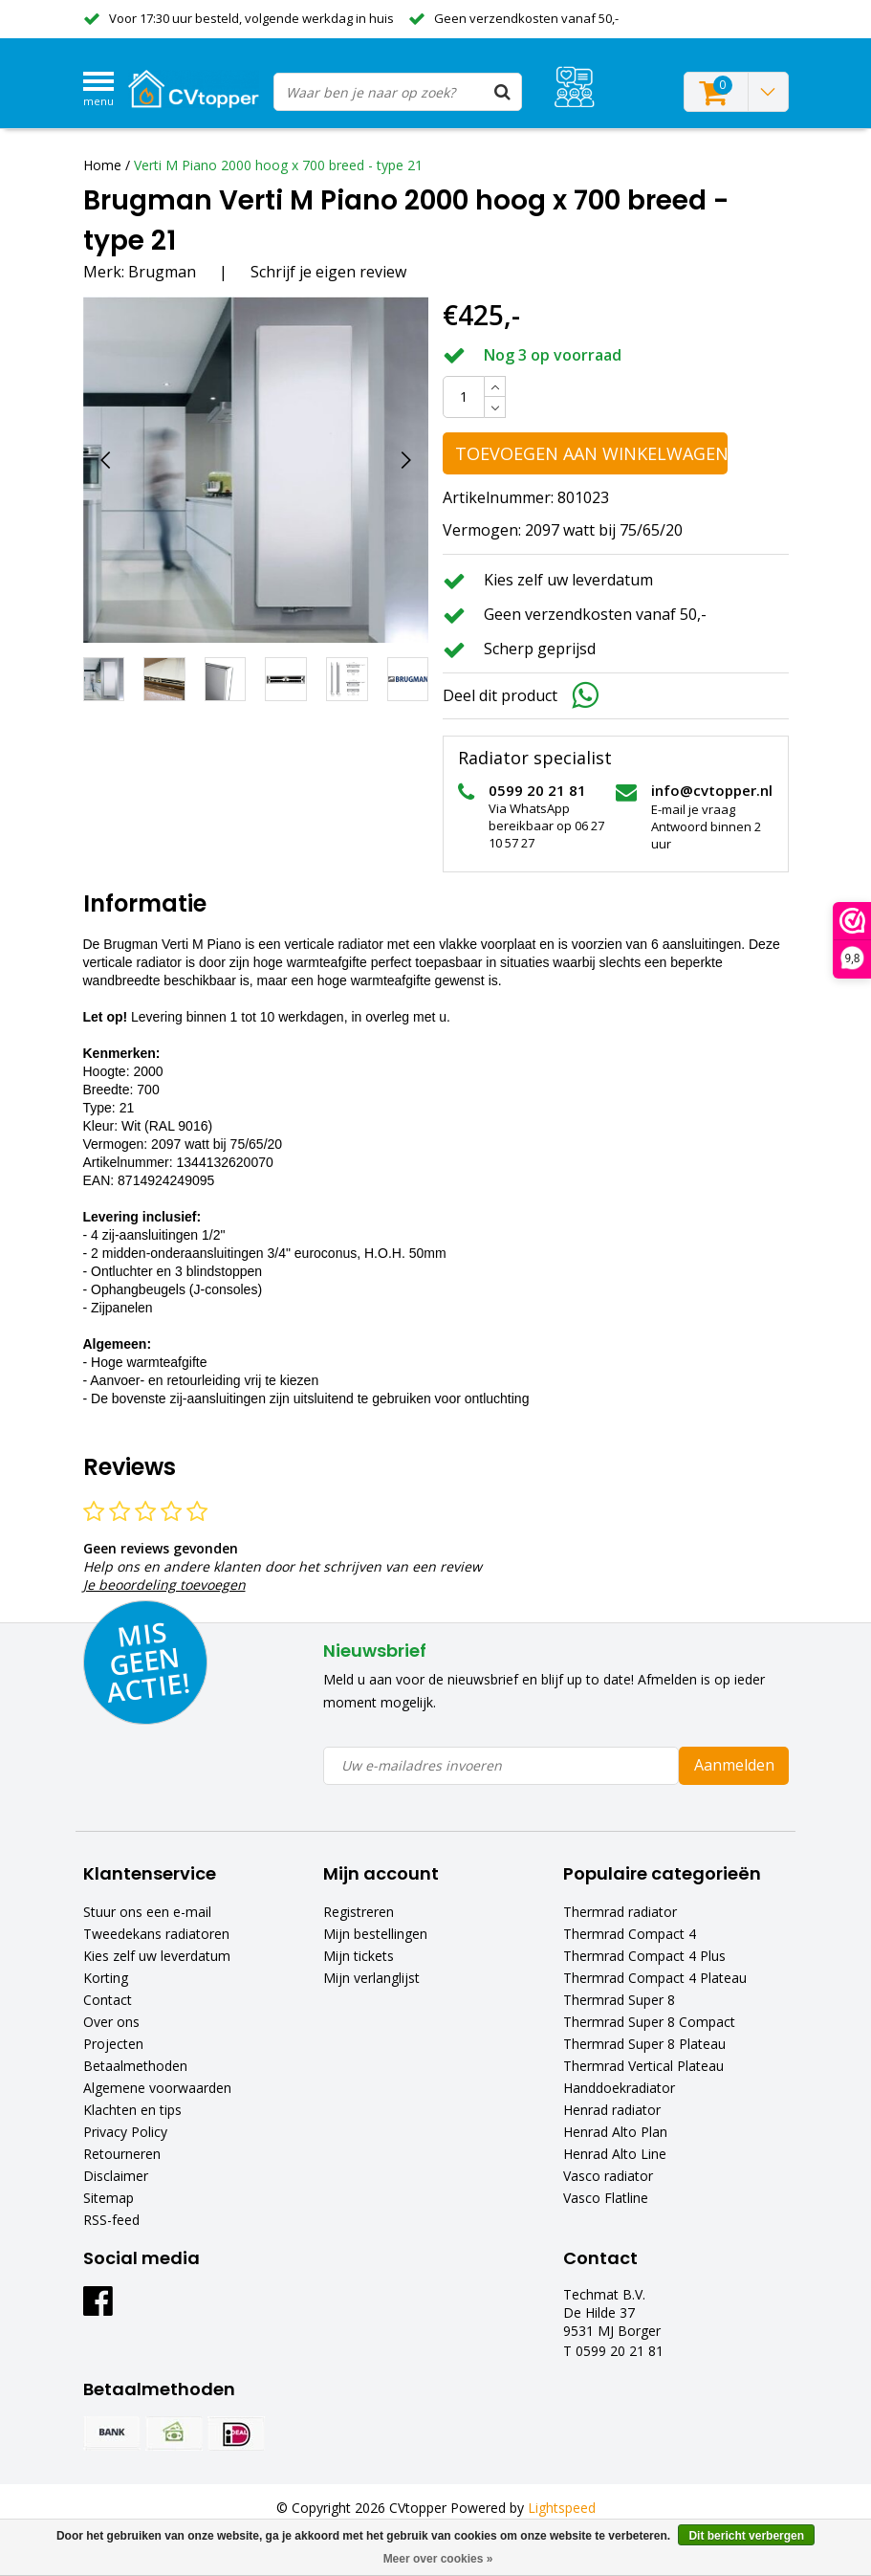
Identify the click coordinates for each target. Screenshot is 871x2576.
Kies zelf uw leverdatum (156, 1956)
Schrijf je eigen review (328, 271)
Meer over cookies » (438, 2558)
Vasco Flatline (605, 2198)
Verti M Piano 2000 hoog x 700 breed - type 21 (278, 165)
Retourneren (122, 2154)
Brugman (162, 271)
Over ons (111, 2022)
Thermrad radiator (620, 1912)
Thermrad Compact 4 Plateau (655, 1978)
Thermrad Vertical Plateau (643, 2066)
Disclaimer (115, 2176)
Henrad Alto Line (614, 2154)
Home (102, 165)
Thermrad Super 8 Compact (649, 2022)
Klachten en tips (132, 2110)
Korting (105, 1978)
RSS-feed (111, 2220)
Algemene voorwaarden (157, 2088)
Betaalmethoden (135, 2066)
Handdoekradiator (619, 2088)
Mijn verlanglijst (371, 1978)
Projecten (113, 2044)
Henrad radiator (612, 2110)
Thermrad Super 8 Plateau (644, 2044)
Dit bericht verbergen (746, 2536)
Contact (107, 2000)
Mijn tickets (358, 1956)
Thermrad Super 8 (619, 2000)
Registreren (358, 1912)
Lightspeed (562, 2508)
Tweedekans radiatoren (156, 1934)
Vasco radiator (608, 2176)
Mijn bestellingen (375, 1934)
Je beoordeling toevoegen (164, 1584)
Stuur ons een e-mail (147, 1912)
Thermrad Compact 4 (629, 1934)
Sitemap (108, 2198)
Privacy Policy (125, 2132)
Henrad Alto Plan (615, 2132)
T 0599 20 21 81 (613, 2351)
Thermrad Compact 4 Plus (644, 1956)
